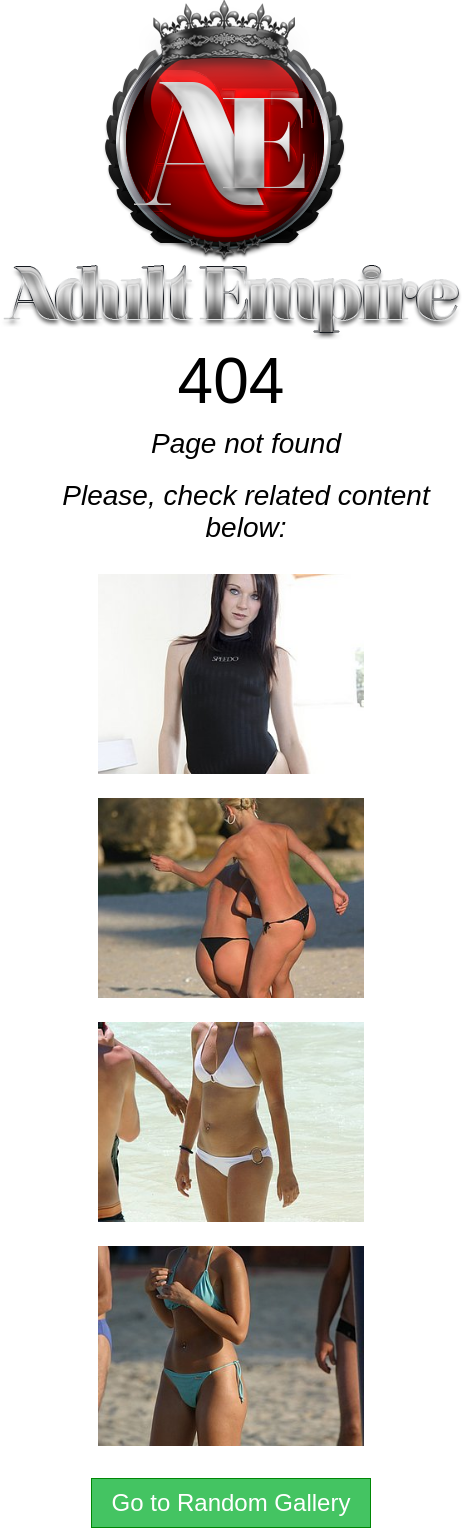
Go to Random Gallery (231, 1502)
